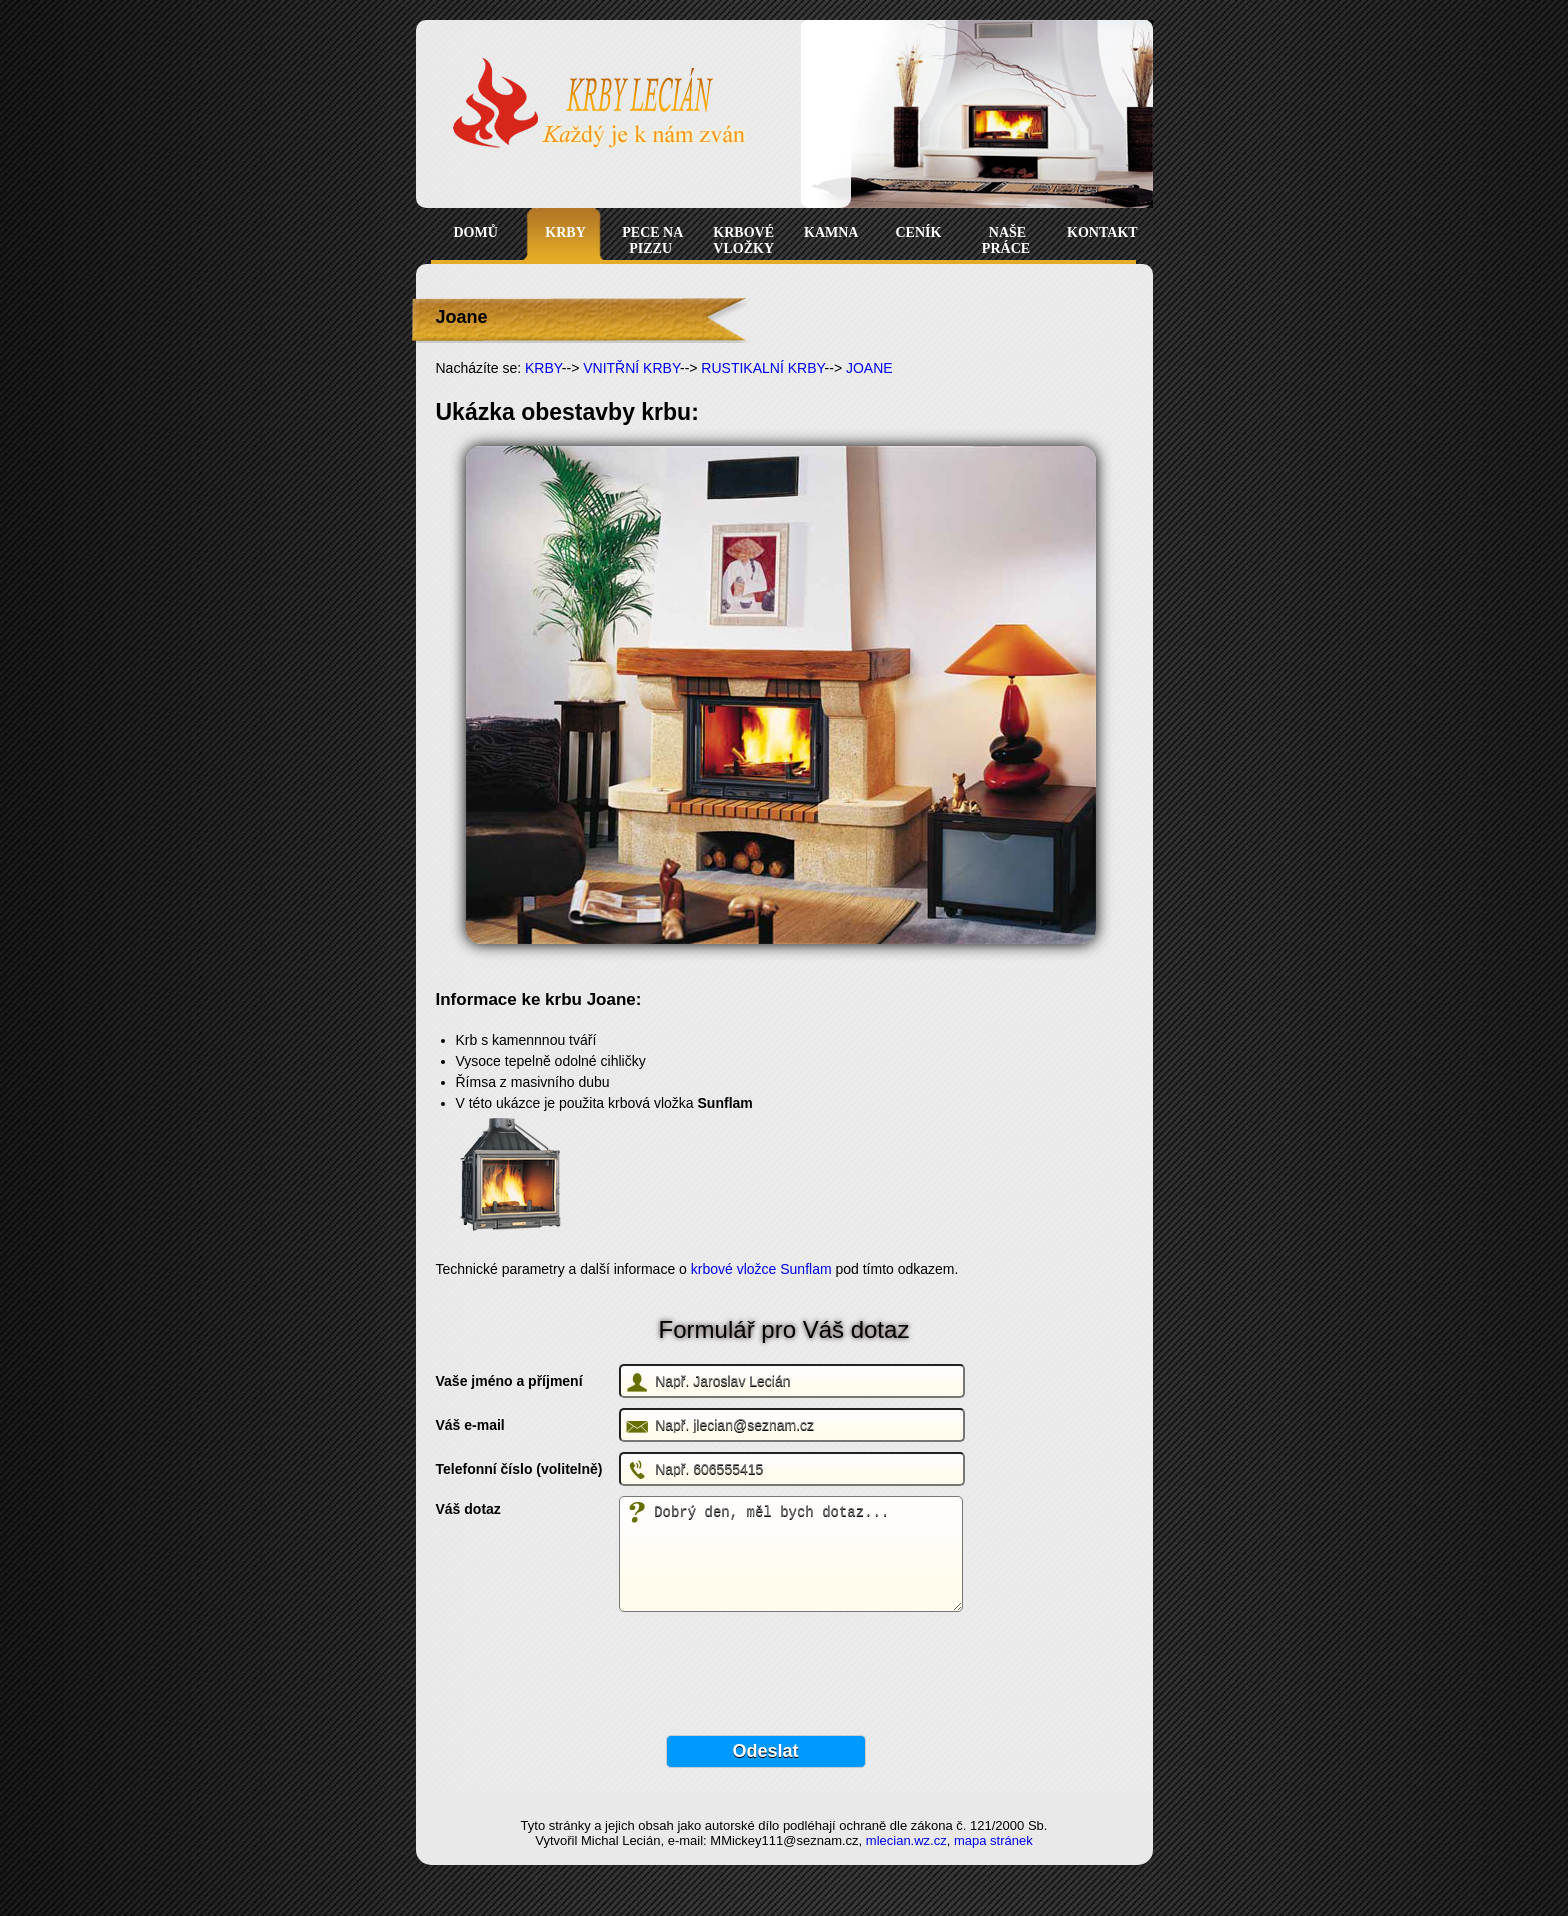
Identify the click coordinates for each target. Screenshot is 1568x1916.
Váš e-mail (470, 1425)
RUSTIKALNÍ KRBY (762, 368)
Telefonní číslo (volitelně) (519, 1469)
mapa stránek (993, 1840)
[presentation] (588, 1666)
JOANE (869, 368)
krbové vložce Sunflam (763, 1269)
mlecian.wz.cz (906, 1840)
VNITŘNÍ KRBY (631, 368)
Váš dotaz (468, 1509)
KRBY (543, 368)
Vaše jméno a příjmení (509, 1381)
